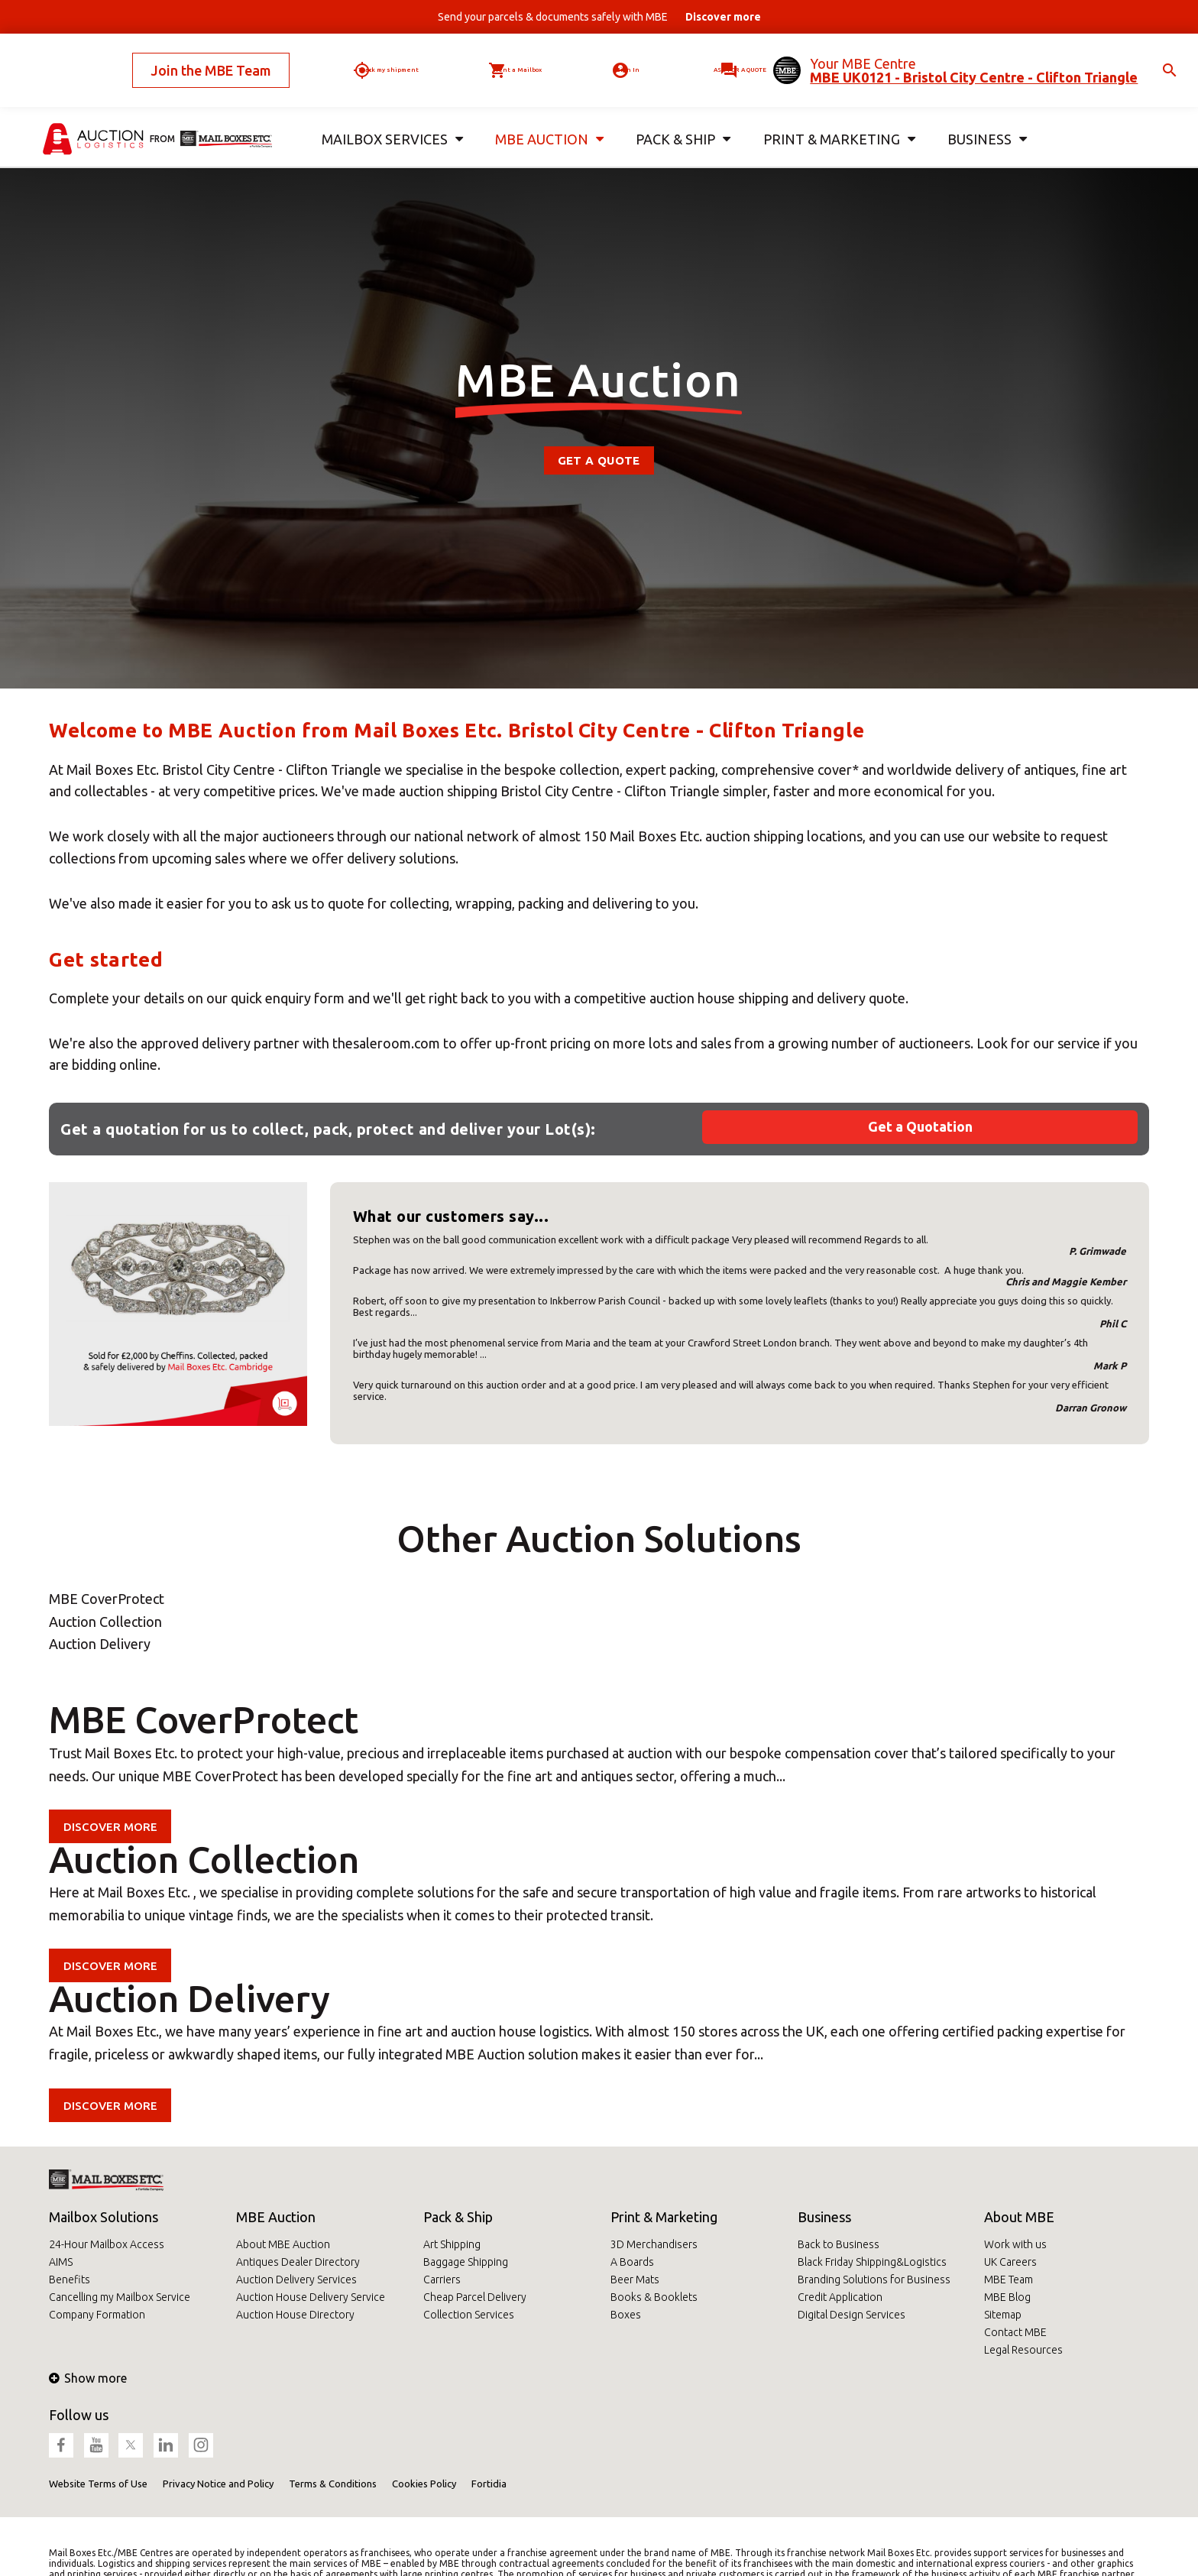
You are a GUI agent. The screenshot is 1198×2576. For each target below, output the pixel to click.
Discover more (113, 1826)
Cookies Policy (424, 2483)
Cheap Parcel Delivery (474, 2297)
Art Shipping (452, 2244)
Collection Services (468, 2315)
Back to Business (838, 2244)
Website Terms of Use (98, 2483)
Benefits (69, 2279)
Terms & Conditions (333, 2483)
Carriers (442, 2279)
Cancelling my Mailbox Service (119, 2297)
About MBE (1019, 2216)
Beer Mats (634, 2279)
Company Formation (97, 2315)
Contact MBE (1015, 2332)
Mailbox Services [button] (387, 113)
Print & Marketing (663, 2216)
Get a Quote (599, 460)
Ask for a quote (722, 57)
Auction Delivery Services (296, 2279)
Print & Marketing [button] (834, 113)
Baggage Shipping (465, 2262)
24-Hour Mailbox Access (106, 2244)
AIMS (61, 2262)
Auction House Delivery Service (310, 2297)
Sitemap (1003, 2315)
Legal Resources (1023, 2350)
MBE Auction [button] (544, 113)
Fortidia (489, 2483)
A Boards (632, 2262)
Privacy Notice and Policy (218, 2483)
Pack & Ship (458, 2216)
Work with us (1015, 2244)
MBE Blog (1007, 2297)
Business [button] (981, 113)
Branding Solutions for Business (874, 2279)
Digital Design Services (851, 2315)
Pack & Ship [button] (680, 113)
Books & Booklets (654, 2297)
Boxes (625, 2315)
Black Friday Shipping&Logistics (872, 2262)
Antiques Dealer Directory (298, 2262)
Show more (88, 2378)
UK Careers (1010, 2262)
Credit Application (840, 2297)
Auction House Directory (295, 2315)
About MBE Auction (283, 2244)
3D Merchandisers (654, 2244)
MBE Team (1008, 2279)
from (162, 113)
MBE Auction (276, 2216)
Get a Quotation (920, 1126)
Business (824, 2216)
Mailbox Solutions (103, 2216)
